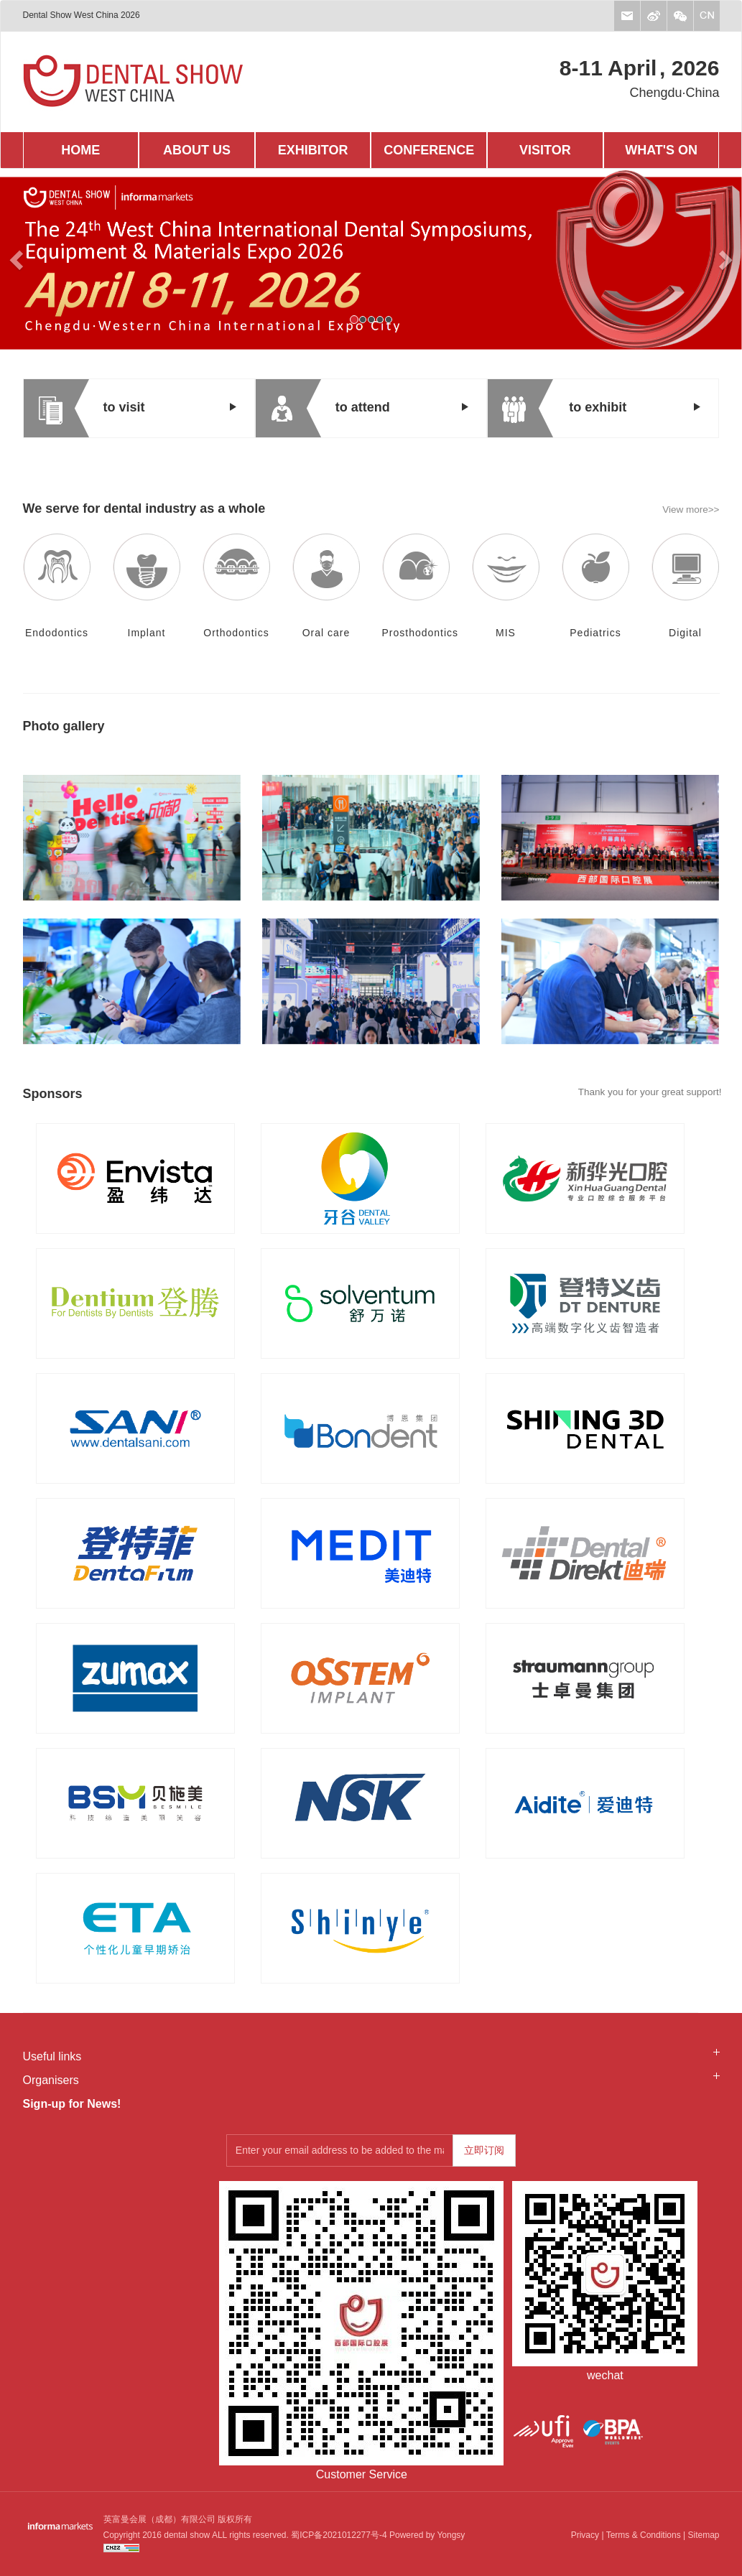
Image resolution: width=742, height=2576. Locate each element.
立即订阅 (484, 2150)
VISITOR (545, 150)
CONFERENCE (429, 150)
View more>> (690, 509)
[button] (55, 259)
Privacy (585, 2535)
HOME (80, 150)
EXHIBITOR (313, 150)
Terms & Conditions (643, 2535)
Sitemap (703, 2535)
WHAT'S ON (661, 150)
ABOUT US (197, 150)
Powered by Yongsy (426, 2535)
